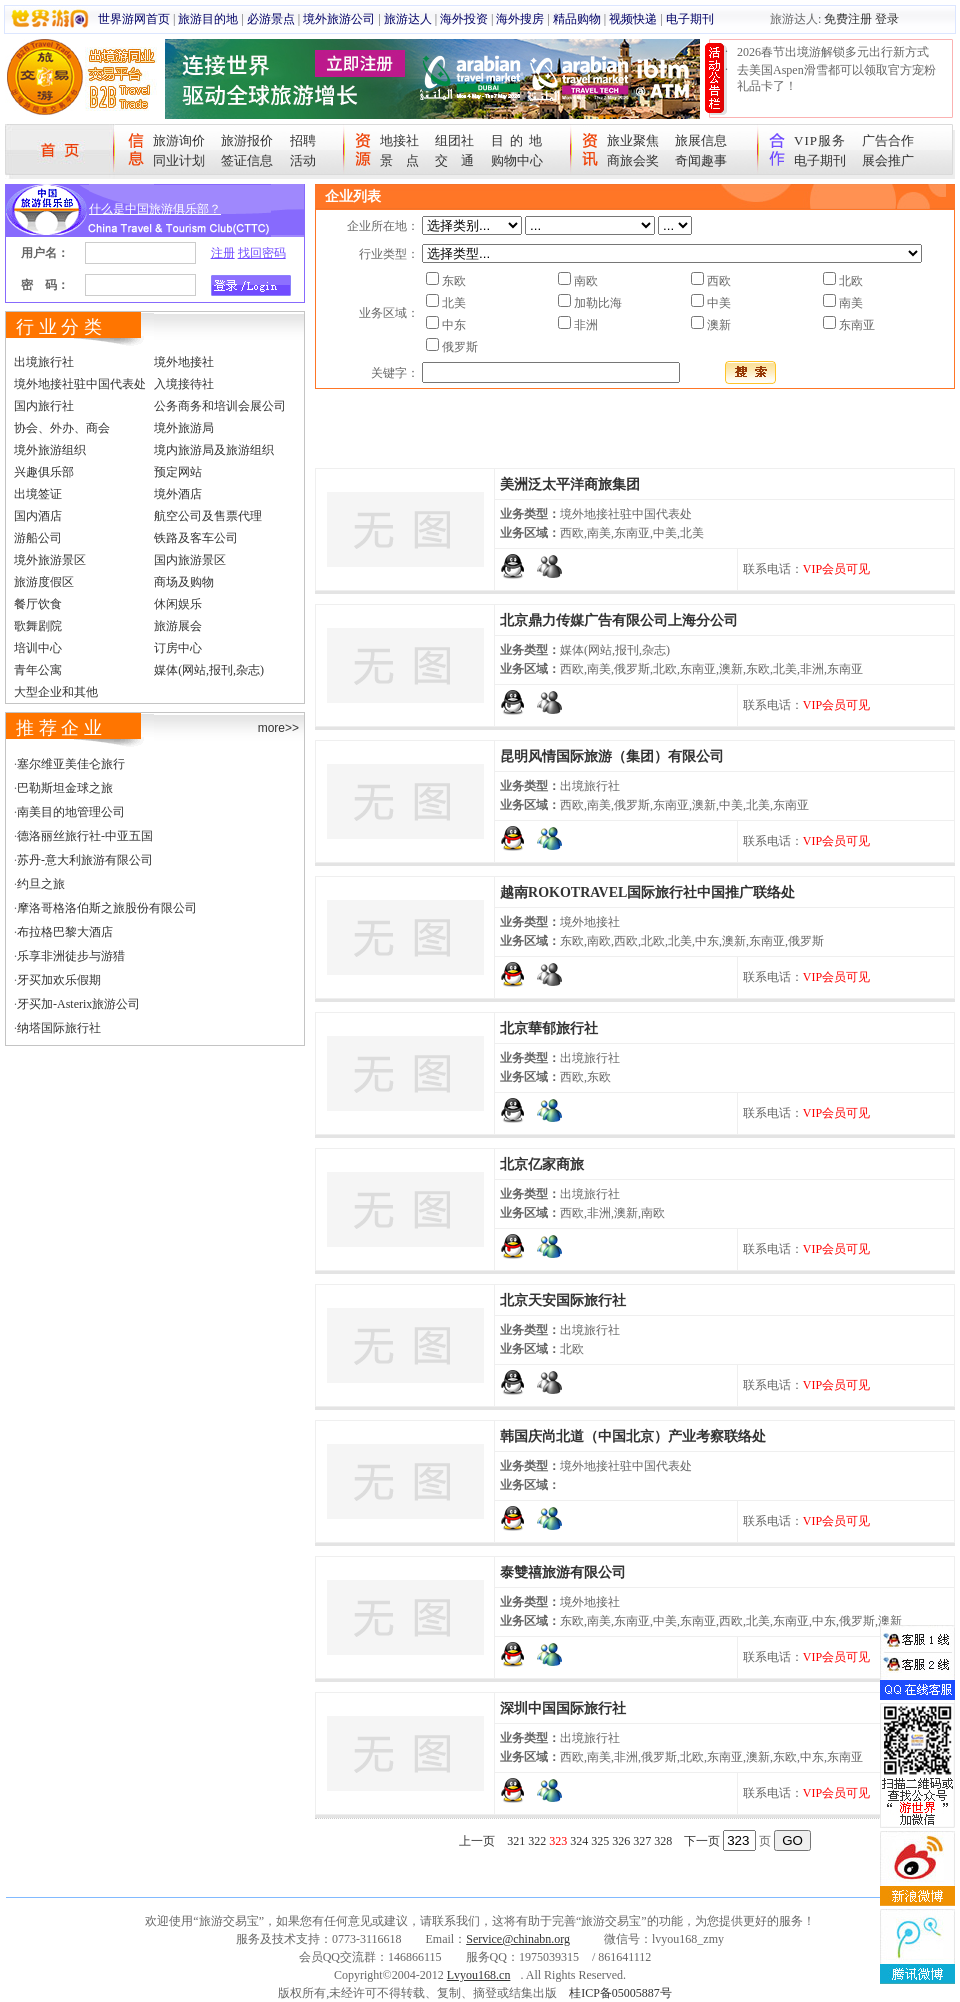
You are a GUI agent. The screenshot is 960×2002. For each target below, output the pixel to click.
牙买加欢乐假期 (59, 980)
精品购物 (577, 19)
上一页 (477, 1841)
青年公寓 (38, 670)
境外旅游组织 (50, 450)
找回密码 (262, 253)
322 (537, 1841)
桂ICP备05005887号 (620, 1993)
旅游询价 (179, 140)
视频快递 (633, 19)
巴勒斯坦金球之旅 (65, 788)
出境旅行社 (44, 362)
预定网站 (178, 472)
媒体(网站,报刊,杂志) (209, 670)
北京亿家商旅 (542, 1164)
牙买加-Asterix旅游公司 (78, 1004)
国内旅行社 (44, 406)
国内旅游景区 (190, 560)
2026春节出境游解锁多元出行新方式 (833, 52)
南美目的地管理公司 (71, 812)
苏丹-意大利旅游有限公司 (85, 860)
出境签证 (38, 494)
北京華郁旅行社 (549, 1028)
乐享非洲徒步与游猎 (71, 956)
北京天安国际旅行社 (563, 1300)
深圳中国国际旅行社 (563, 1708)
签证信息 (247, 160)
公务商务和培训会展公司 (220, 406)
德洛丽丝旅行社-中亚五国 (85, 836)
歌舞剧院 (38, 626)
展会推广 (888, 160)
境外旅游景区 (50, 560)
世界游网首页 (134, 19)
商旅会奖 (633, 160)
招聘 (303, 140)
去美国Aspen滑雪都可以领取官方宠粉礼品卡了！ (836, 78)
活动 (303, 160)
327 (642, 1841)
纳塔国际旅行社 (59, 1028)
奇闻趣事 (701, 160)
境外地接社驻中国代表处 (80, 384)
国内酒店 (38, 516)
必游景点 (271, 19)
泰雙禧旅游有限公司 (563, 1572)
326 (621, 1841)
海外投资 (464, 19)
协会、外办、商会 (62, 428)
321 (516, 1841)
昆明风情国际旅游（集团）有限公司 (612, 756)
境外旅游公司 (339, 19)
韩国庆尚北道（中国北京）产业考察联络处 (633, 1436)
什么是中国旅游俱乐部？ (155, 209)
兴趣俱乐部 (44, 472)
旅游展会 (178, 626)
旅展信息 (701, 140)
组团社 (454, 140)
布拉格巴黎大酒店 (65, 932)
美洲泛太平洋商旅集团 (570, 484)
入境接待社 (184, 384)
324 (579, 1841)
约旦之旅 (41, 884)
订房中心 (178, 648)
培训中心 (38, 648)
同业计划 (179, 160)
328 (663, 1841)
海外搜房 (520, 19)
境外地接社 (184, 362)
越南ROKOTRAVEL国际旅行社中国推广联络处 (647, 892)
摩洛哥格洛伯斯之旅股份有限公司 (107, 908)
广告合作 (888, 140)
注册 (223, 253)
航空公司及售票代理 (208, 516)
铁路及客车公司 (196, 538)
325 (600, 1841)
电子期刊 (690, 19)
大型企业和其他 (56, 692)
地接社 (399, 140)
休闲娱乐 (178, 604)
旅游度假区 (44, 582)
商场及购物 (184, 582)
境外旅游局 (184, 428)
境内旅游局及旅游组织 (214, 450)
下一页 (702, 1841)
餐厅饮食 (38, 604)
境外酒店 (178, 494)
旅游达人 (408, 19)
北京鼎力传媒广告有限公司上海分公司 (619, 620)
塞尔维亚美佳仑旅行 (71, 764)
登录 (887, 19)
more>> (278, 728)
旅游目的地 (208, 19)
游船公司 (38, 538)
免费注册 (848, 19)
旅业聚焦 (633, 140)
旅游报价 (247, 140)
